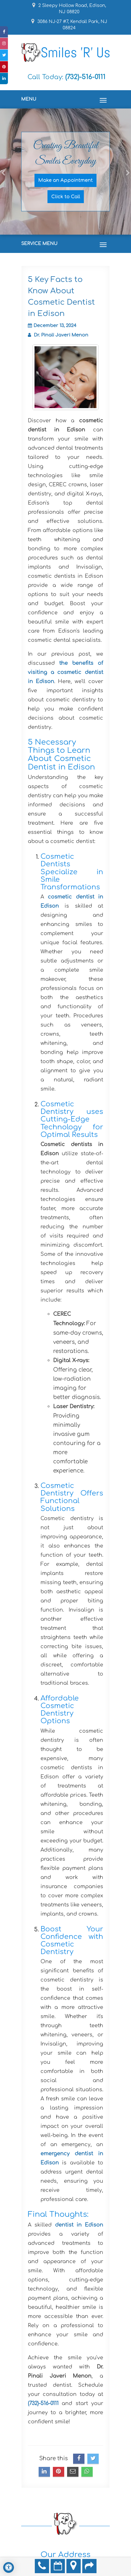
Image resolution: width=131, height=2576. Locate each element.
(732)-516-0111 (43, 2403)
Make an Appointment (65, 180)
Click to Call (65, 196)
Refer (89, 2566)
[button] (3, 202)
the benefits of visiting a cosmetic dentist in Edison (65, 672)
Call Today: (66, 77)
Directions (73, 2566)
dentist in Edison (79, 2225)
